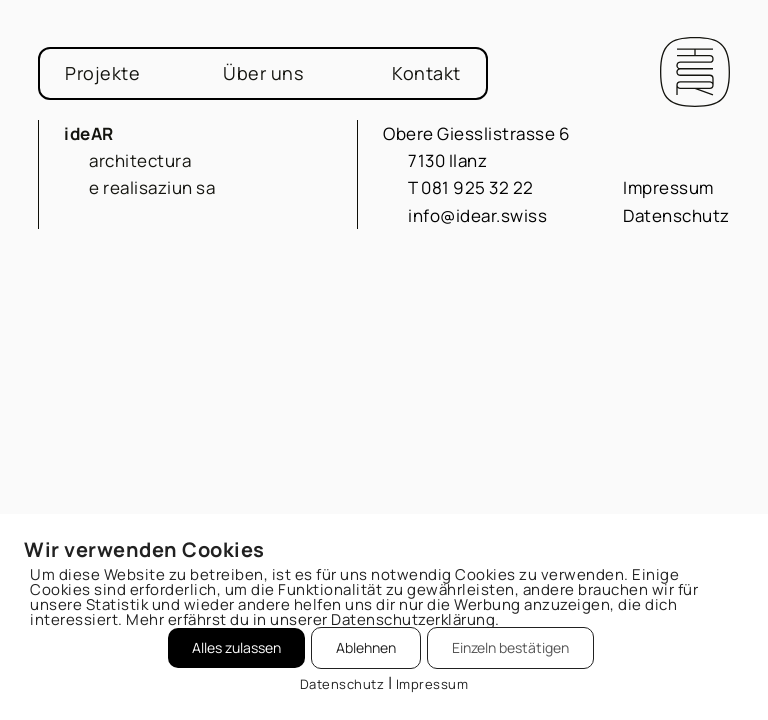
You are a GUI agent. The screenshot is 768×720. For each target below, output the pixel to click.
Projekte (102, 73)
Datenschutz (676, 215)
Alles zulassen (236, 647)
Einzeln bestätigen (510, 647)
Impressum (668, 187)
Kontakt (426, 73)
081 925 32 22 (477, 187)
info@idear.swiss (477, 215)
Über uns (263, 73)
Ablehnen (366, 647)
